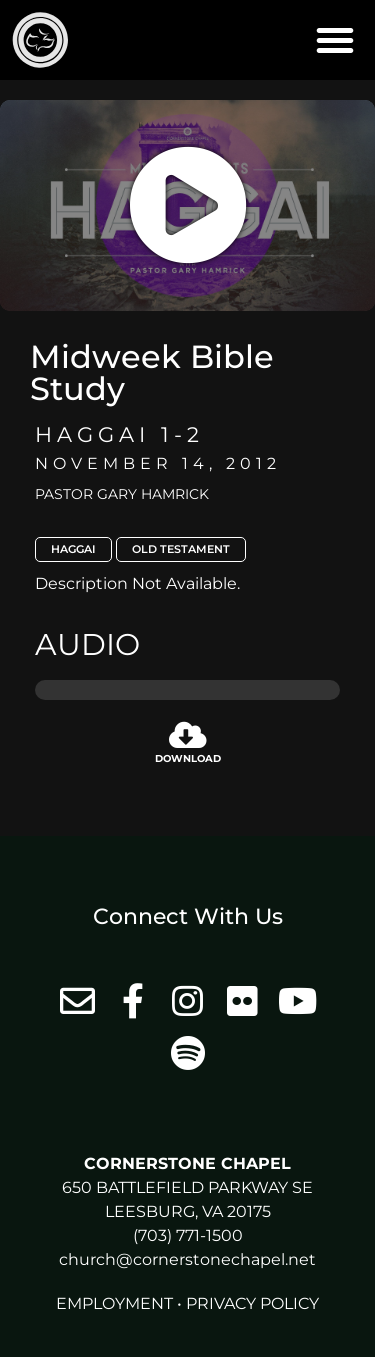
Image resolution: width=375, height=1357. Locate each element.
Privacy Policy (252, 1303)
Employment (114, 1303)
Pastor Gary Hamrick (122, 494)
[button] (335, 40)
